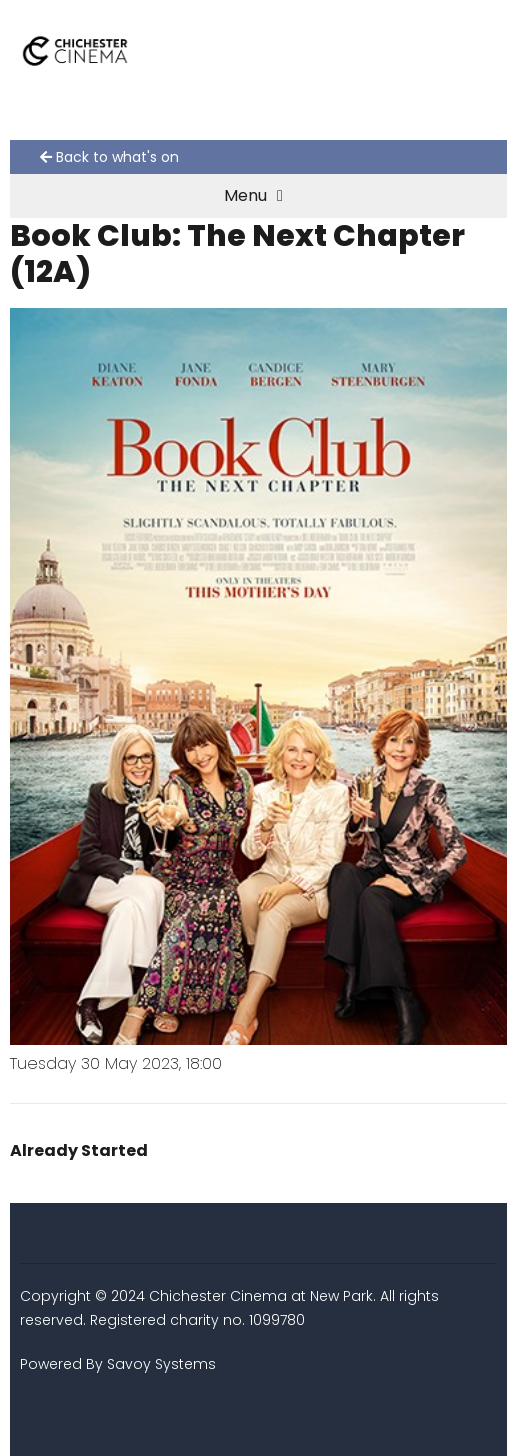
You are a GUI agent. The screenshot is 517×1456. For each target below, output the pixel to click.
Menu (253, 195)
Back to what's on (109, 157)
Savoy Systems (161, 1364)
